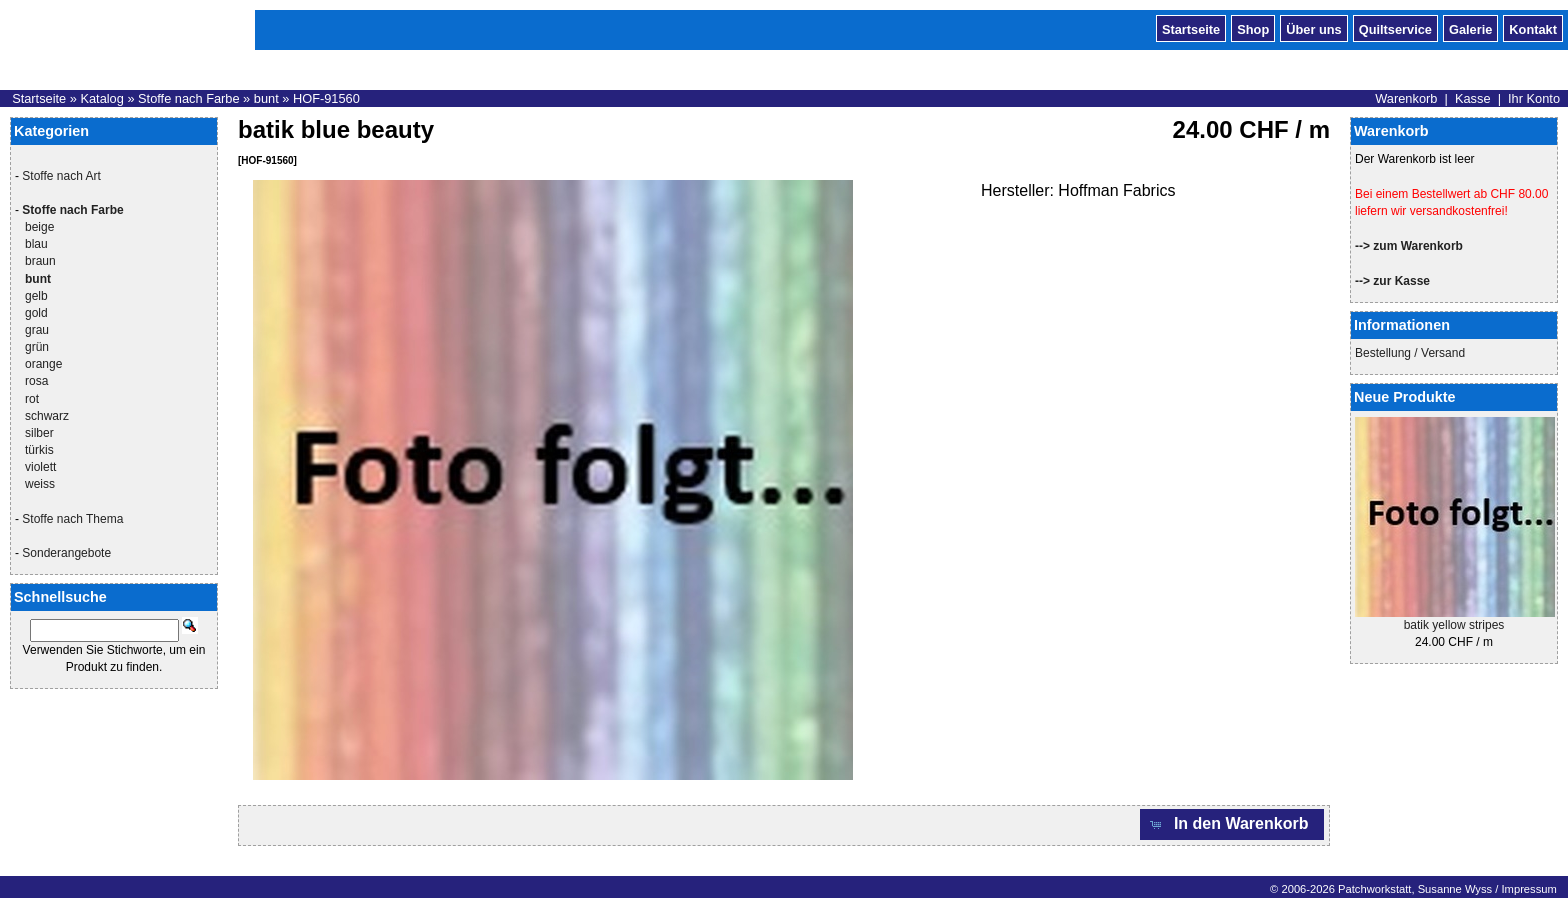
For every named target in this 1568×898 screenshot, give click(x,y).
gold (36, 313)
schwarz (47, 416)
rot (32, 399)
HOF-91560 (326, 98)
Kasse (1473, 98)
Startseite (1191, 28)
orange (43, 364)
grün (37, 347)
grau (37, 330)
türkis (39, 450)
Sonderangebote (66, 553)
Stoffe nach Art (61, 176)
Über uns (1313, 28)
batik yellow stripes (1454, 625)
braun (40, 261)
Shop (1253, 28)
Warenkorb (1406, 98)
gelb (36, 296)
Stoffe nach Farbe (189, 98)
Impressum (1528, 889)
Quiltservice (1395, 28)
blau (36, 244)
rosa (36, 381)
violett (40, 467)
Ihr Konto (1534, 98)
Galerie (1470, 28)
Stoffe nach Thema (72, 519)
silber (39, 433)
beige (39, 227)
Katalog (101, 98)
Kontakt (1533, 28)
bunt (266, 98)
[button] (1232, 824)
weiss (40, 484)
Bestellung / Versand (1410, 353)
